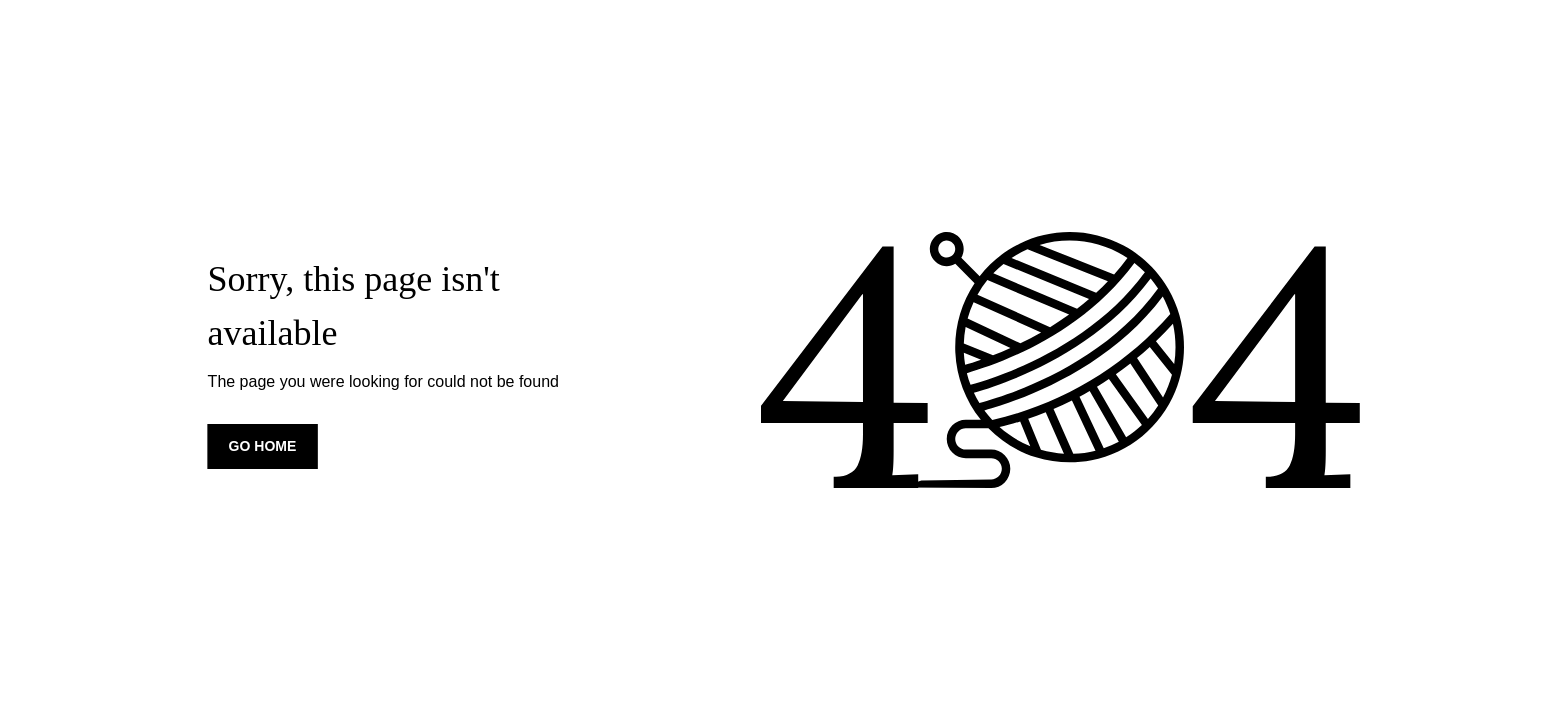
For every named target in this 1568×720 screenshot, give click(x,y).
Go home (263, 446)
